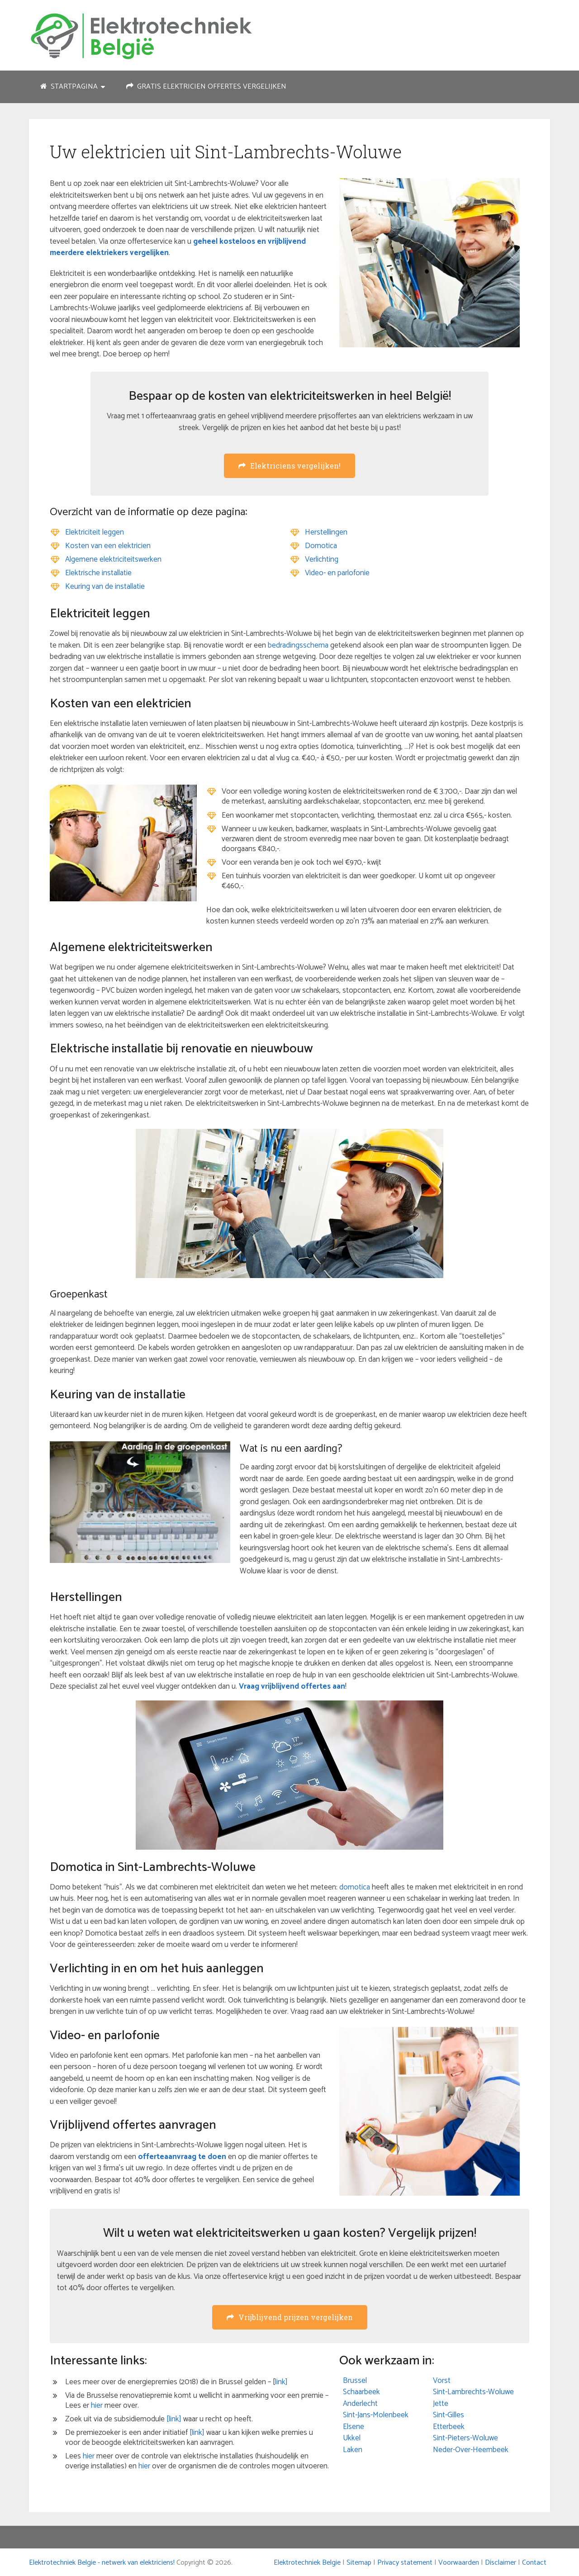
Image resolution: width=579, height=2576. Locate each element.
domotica (354, 1887)
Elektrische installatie (98, 573)
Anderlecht (360, 2403)
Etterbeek (449, 2426)
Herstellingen (326, 532)
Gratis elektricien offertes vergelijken (206, 86)
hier (97, 2405)
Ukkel (352, 2438)
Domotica (321, 546)
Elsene (353, 2426)
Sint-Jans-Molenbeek (375, 2415)
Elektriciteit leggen (94, 532)
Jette (440, 2403)
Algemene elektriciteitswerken (113, 559)
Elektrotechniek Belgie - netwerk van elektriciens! (102, 2563)
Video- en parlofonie (337, 573)
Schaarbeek (361, 2392)
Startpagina (69, 86)
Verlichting (321, 559)
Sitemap (358, 2563)
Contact (534, 2563)
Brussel (355, 2380)
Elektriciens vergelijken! (289, 465)
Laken (352, 2449)
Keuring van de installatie (105, 586)
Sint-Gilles (448, 2415)
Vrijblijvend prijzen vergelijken (290, 2317)
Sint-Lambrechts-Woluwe (473, 2392)
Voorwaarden (458, 2563)
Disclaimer (500, 2563)
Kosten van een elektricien (108, 546)
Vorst (442, 2380)
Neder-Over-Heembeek (470, 2449)
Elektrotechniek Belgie (307, 2563)
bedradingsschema (298, 645)
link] (281, 2382)
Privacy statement (404, 2563)
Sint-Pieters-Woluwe (465, 2438)
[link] (173, 2419)
